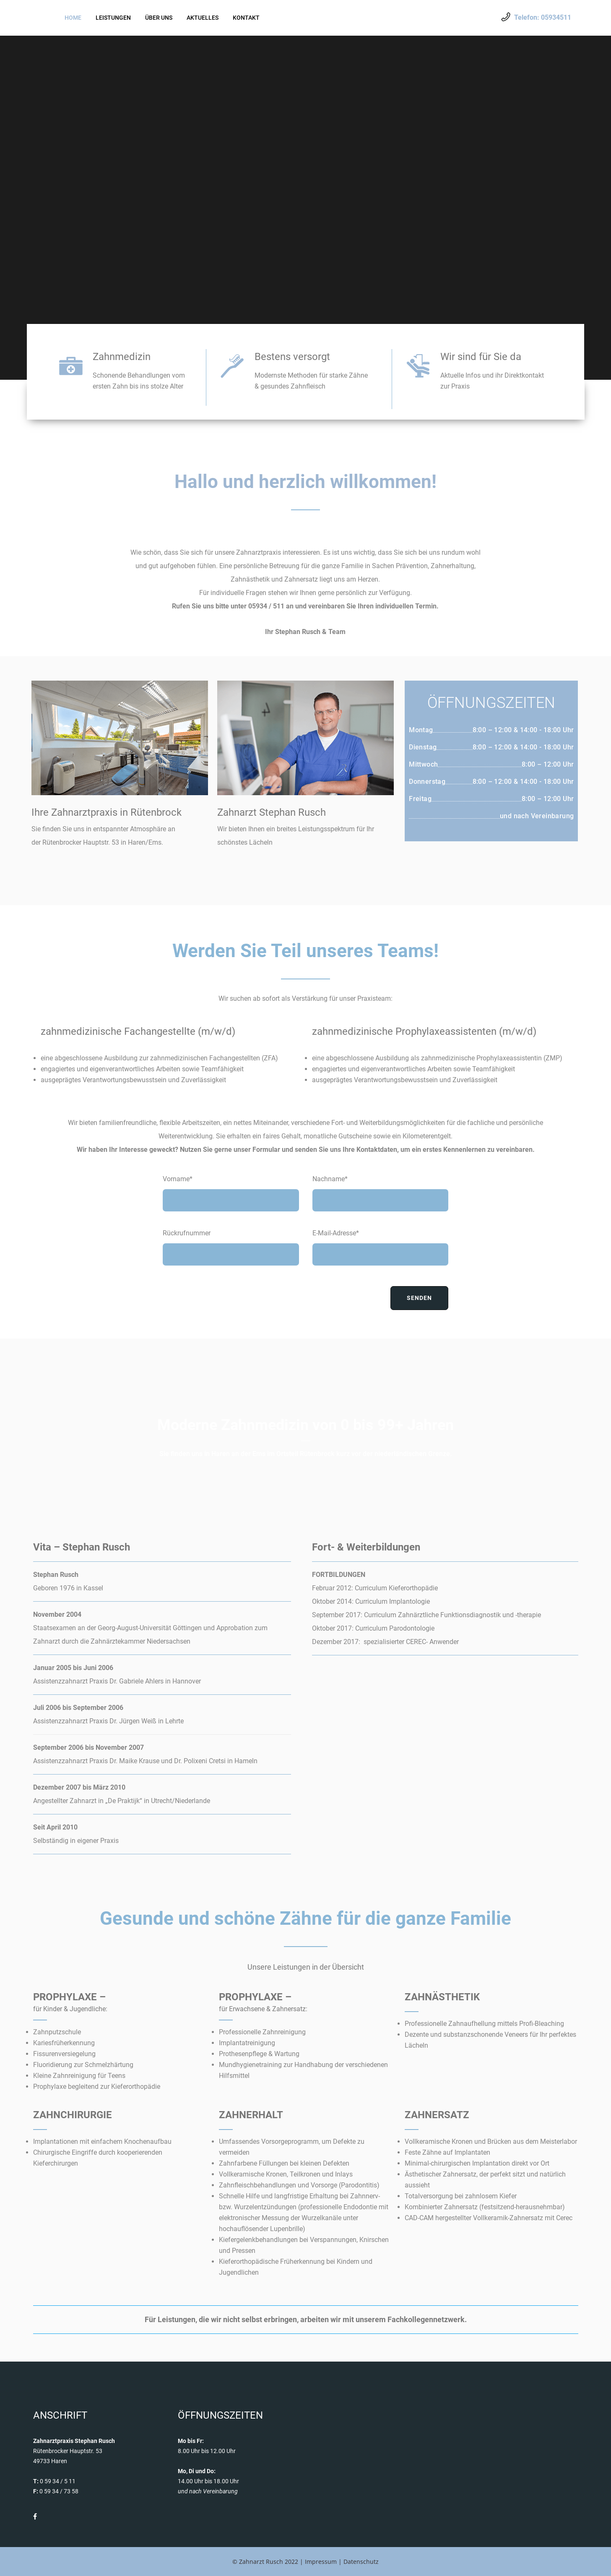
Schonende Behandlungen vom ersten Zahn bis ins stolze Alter (139, 380)
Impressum (321, 2562)
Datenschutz (361, 2562)
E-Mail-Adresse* (335, 1233)
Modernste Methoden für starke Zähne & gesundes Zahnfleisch (311, 380)
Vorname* (177, 1179)
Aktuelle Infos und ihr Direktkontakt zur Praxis (492, 380)
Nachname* (330, 1179)
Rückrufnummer (187, 1233)
